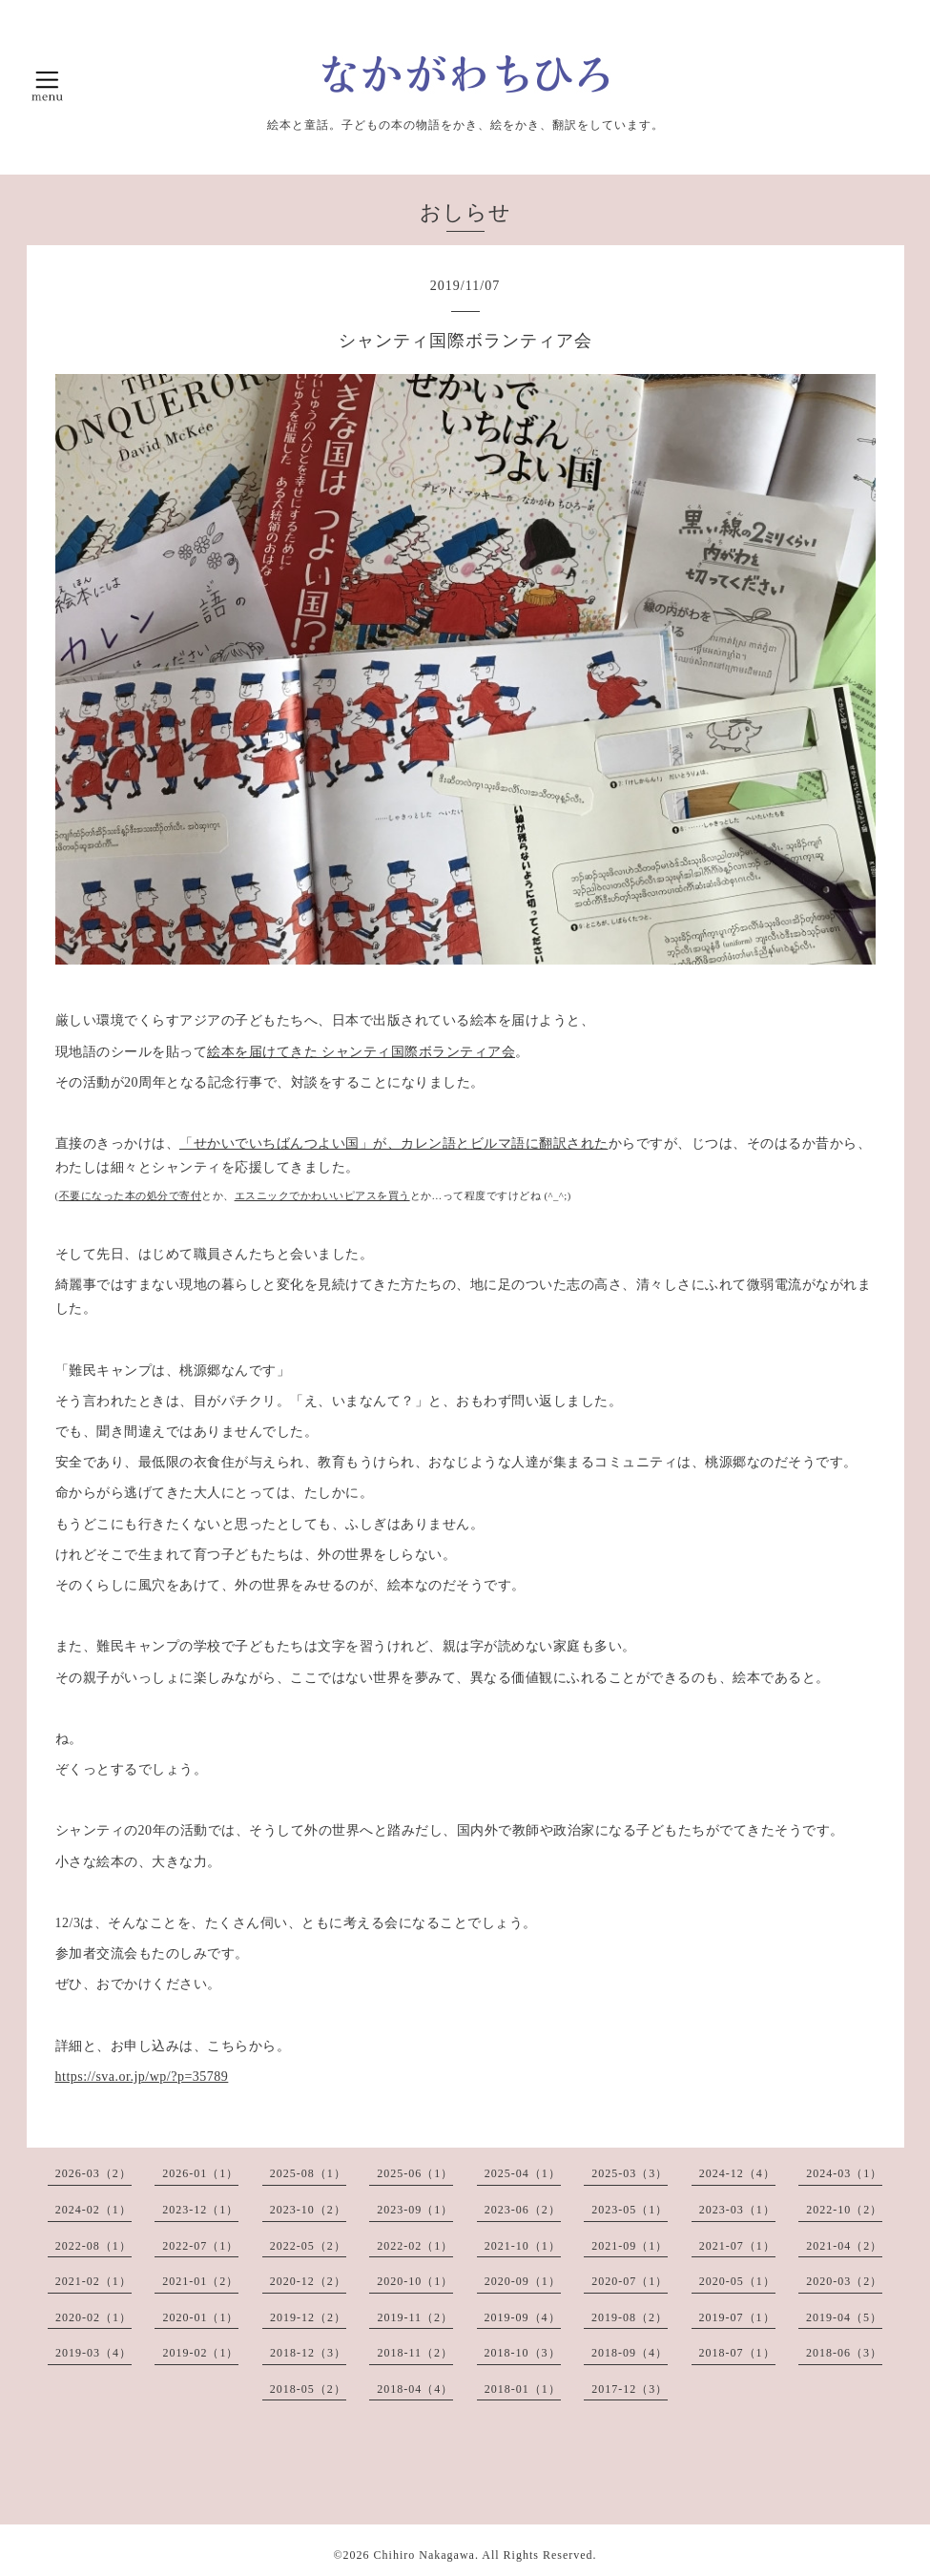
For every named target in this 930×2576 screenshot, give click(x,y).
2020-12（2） (308, 2281)
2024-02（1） (93, 2209)
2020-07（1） (629, 2281)
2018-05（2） (308, 2389)
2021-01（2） (200, 2281)
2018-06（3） (844, 2352)
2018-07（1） (737, 2352)
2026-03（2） (93, 2173)
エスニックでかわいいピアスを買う (322, 1196)
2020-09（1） (523, 2281)
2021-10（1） (523, 2246)
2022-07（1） (200, 2246)
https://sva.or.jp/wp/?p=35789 (142, 2076)
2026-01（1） (200, 2173)
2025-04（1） (523, 2173)
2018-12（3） (308, 2352)
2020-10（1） (415, 2281)
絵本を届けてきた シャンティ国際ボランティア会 (361, 1052)
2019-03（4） (93, 2352)
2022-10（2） (844, 2209)
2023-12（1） (200, 2209)
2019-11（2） (415, 2317)
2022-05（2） (308, 2246)
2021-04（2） (844, 2246)
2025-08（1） (308, 2173)
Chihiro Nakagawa (424, 2555)
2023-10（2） (308, 2209)
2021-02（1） (93, 2281)
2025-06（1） (415, 2173)
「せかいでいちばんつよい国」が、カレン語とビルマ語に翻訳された (394, 1143)
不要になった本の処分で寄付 (130, 1196)
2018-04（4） (415, 2389)
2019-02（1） (200, 2352)
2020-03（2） (844, 2281)
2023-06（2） (523, 2209)
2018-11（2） (415, 2352)
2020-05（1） (737, 2281)
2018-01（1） (523, 2389)
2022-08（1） (93, 2246)
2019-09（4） (523, 2317)
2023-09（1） (415, 2209)
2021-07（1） (737, 2246)
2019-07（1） (737, 2317)
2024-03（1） (844, 2173)
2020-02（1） (93, 2317)
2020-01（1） (200, 2317)
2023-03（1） (737, 2209)
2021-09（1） (629, 2246)
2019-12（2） (308, 2317)
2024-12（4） (737, 2173)
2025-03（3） (629, 2173)
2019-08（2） (629, 2317)
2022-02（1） (415, 2246)
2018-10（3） (523, 2352)
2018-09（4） (629, 2352)
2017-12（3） (629, 2389)
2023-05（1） (629, 2209)
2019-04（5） (844, 2317)
